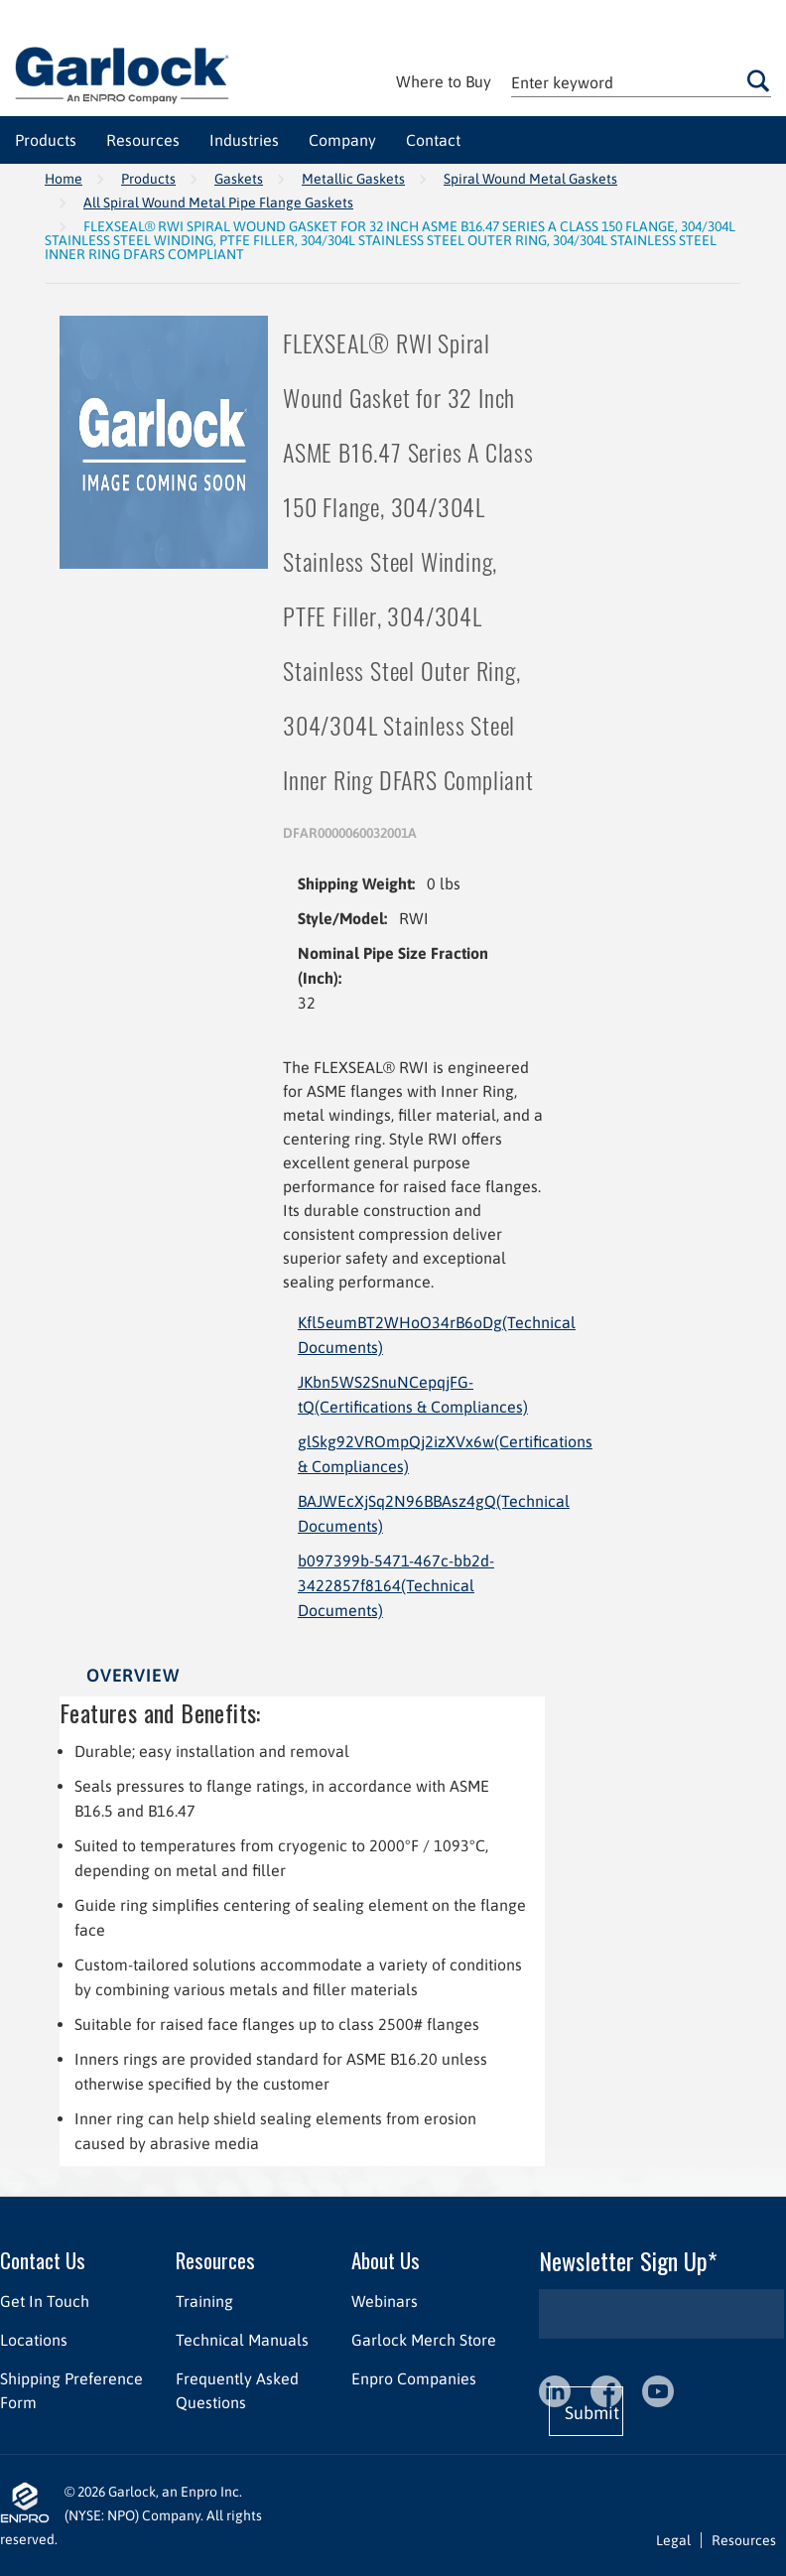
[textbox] (641, 82)
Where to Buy (443, 81)
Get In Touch (44, 2301)
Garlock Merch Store (423, 2340)
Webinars (384, 2301)
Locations (33, 2340)
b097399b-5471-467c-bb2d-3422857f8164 (396, 1585)
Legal (673, 2540)
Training (204, 2301)
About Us (385, 2259)
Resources (215, 2259)
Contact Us (42, 2259)
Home (63, 179)
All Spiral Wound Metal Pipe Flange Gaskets (218, 202)
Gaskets (238, 179)
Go (758, 80)
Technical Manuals (242, 2340)
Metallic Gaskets (353, 179)
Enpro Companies (413, 2378)
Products (148, 179)
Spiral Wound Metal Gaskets (530, 179)
